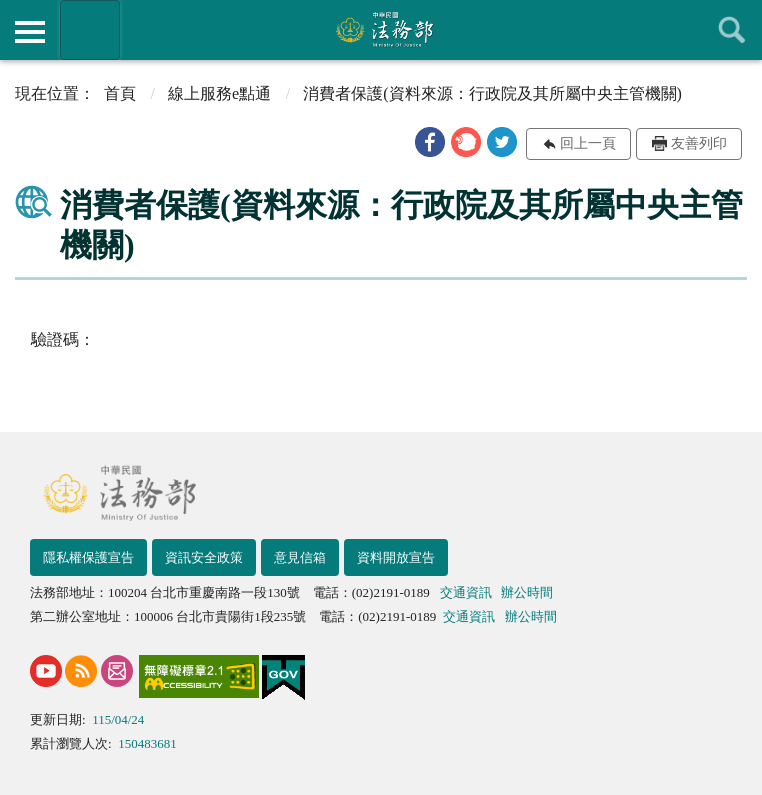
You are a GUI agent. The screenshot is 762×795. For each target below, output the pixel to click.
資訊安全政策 (204, 557)
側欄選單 (30, 32)
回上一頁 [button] (588, 143)
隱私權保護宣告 (88, 557)
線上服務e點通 (219, 93)
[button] (430, 142)
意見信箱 (300, 557)
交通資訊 (466, 592)
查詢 (732, 30)
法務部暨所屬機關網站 (90, 30)
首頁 (120, 93)
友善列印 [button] (699, 143)
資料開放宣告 (396, 557)
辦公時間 (527, 592)
